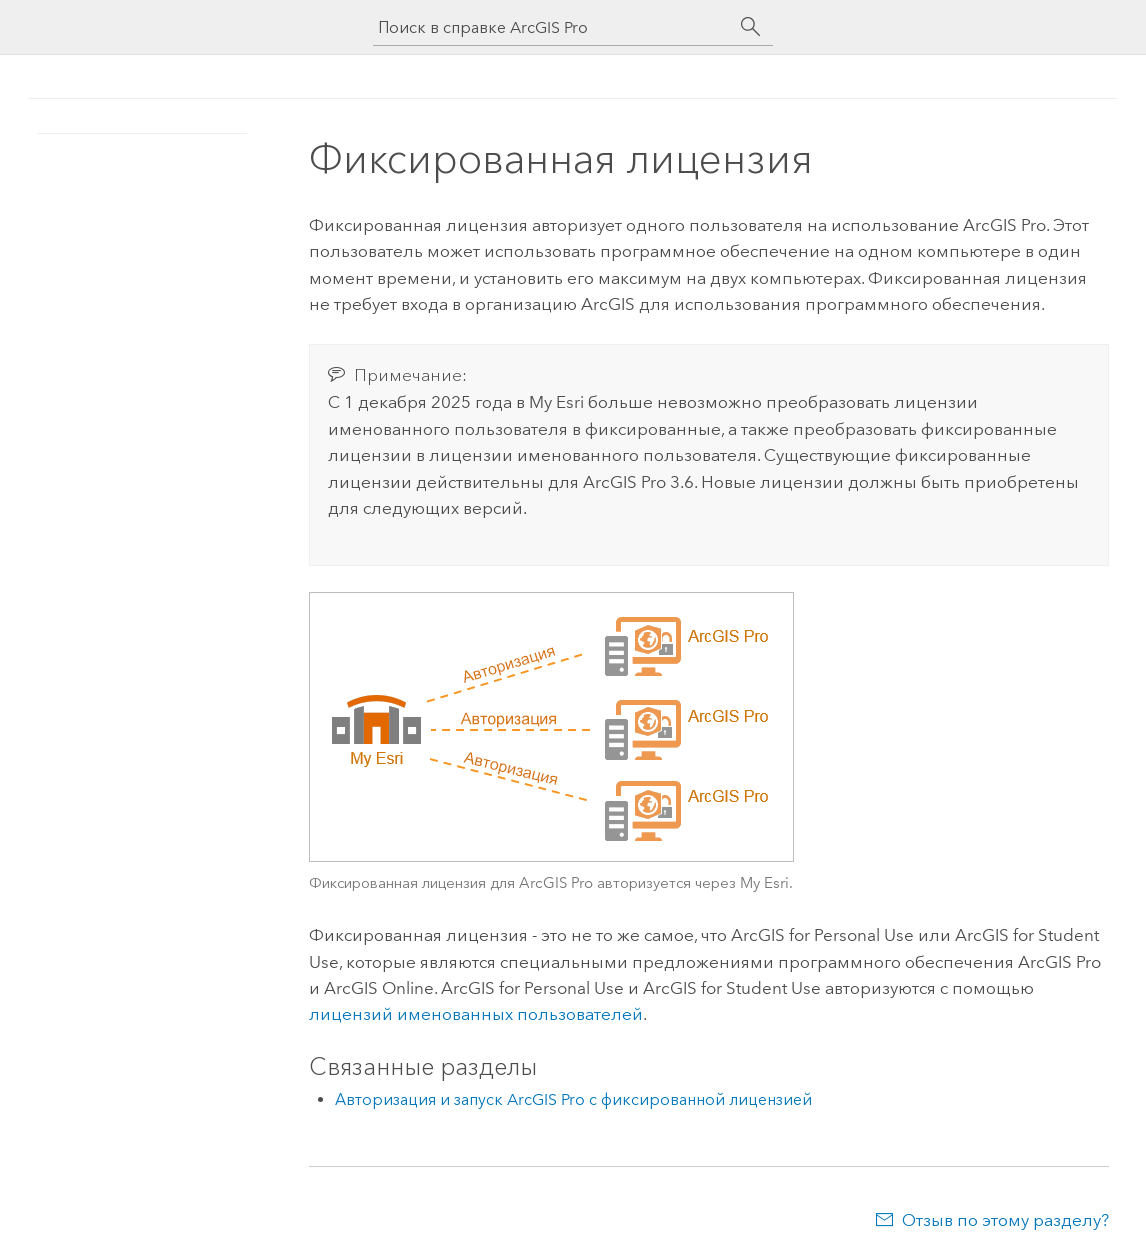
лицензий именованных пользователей (476, 1014)
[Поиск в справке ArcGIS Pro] (553, 27)
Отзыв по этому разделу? (1005, 1220)
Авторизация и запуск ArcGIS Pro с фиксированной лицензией (573, 1099)
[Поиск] (751, 27)
